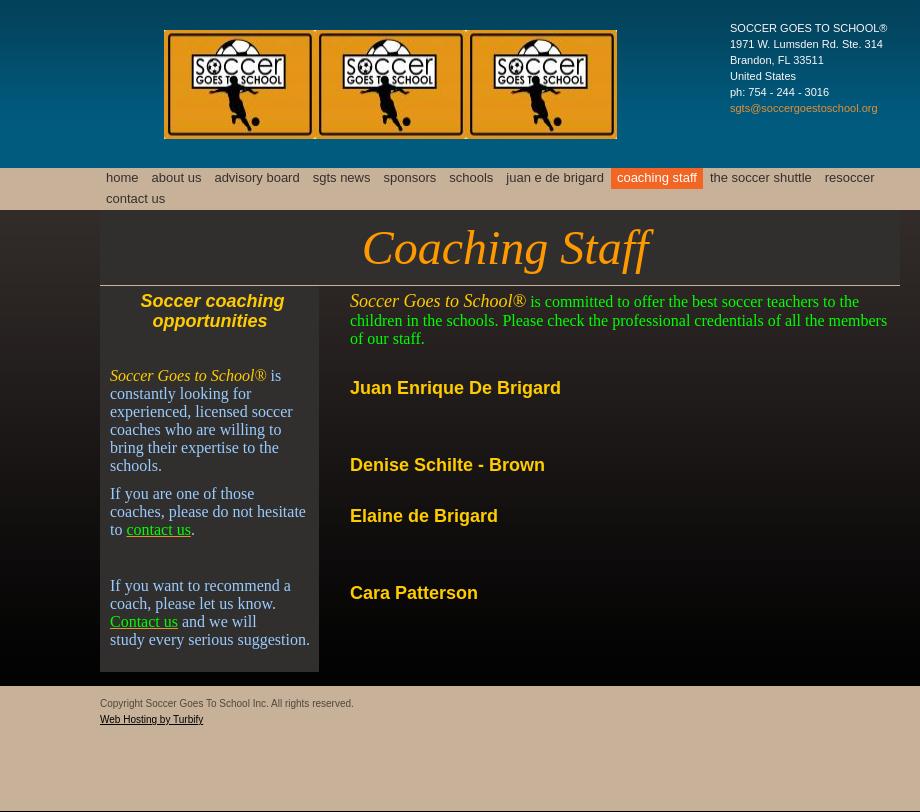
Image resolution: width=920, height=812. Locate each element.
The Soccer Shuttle (761, 177)
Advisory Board (256, 177)
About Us (177, 177)
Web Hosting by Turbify (151, 719)
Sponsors (410, 177)
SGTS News (342, 177)
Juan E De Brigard (555, 177)
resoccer (850, 177)
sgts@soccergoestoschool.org (804, 108)
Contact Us (135, 198)
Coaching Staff (657, 177)
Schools (471, 177)
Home (122, 177)
